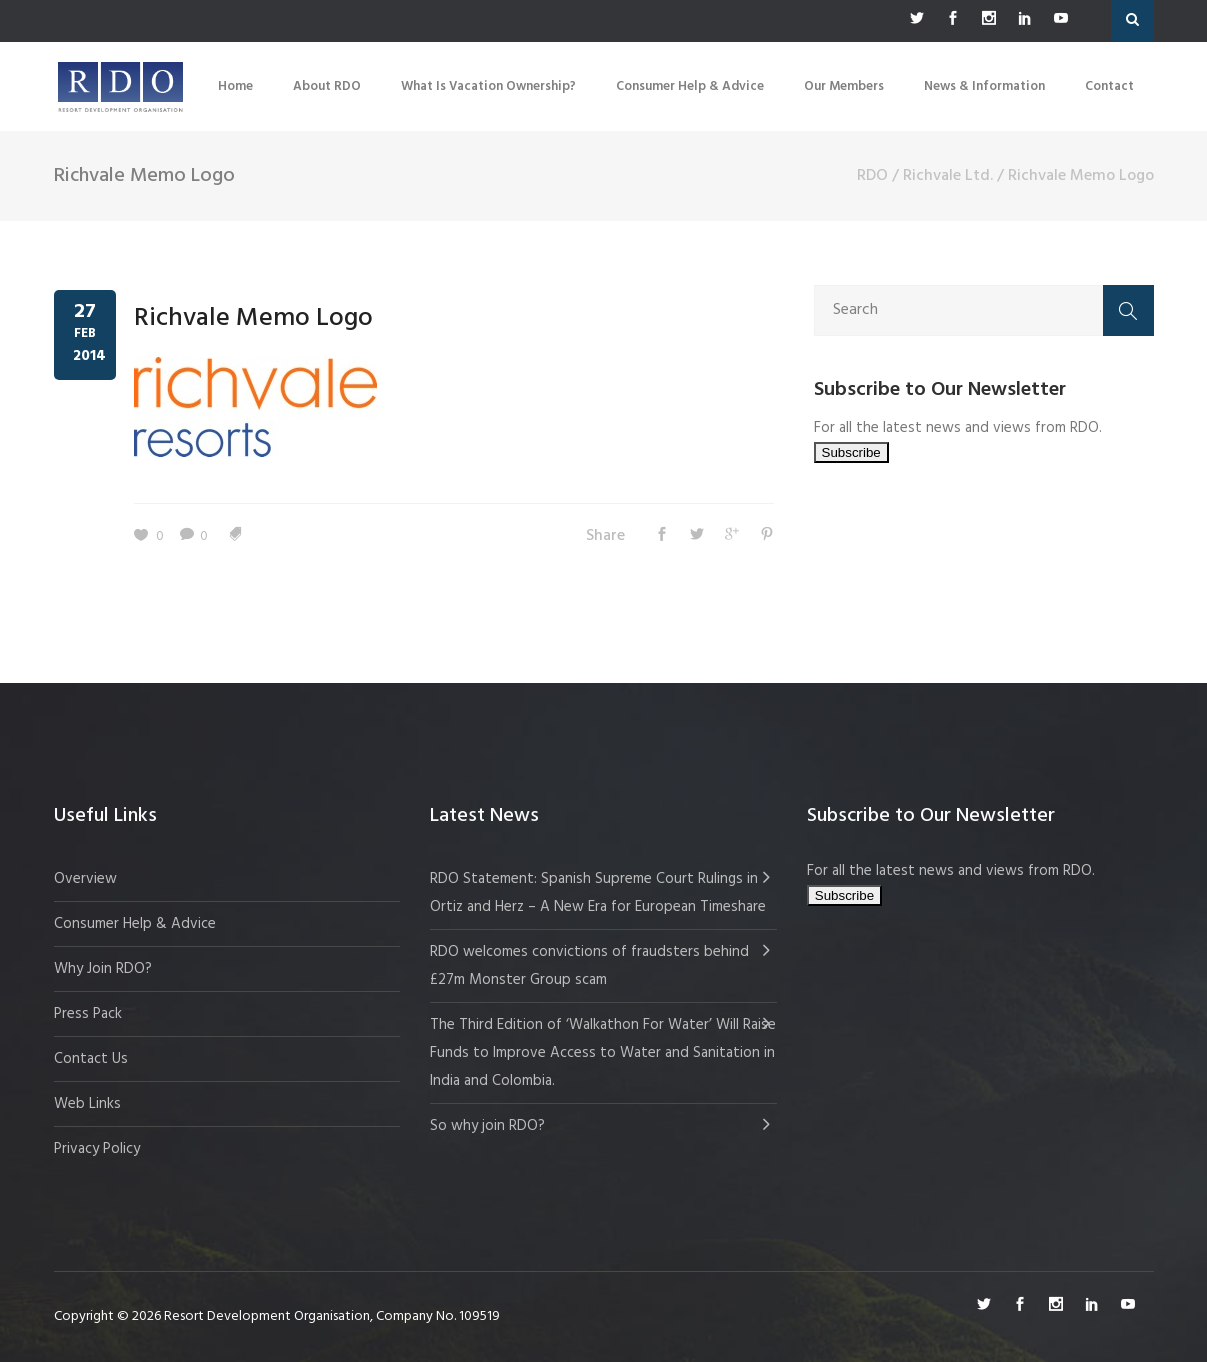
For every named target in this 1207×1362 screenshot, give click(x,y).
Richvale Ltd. (948, 176)
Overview (85, 879)
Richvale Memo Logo (253, 318)
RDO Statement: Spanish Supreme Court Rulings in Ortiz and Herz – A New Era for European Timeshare (598, 893)
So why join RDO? (487, 1126)
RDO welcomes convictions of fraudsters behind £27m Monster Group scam (589, 966)
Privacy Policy (97, 1149)
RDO (872, 176)
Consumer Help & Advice (135, 924)
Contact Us (91, 1059)
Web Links (87, 1104)
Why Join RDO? (103, 969)
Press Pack (88, 1014)
